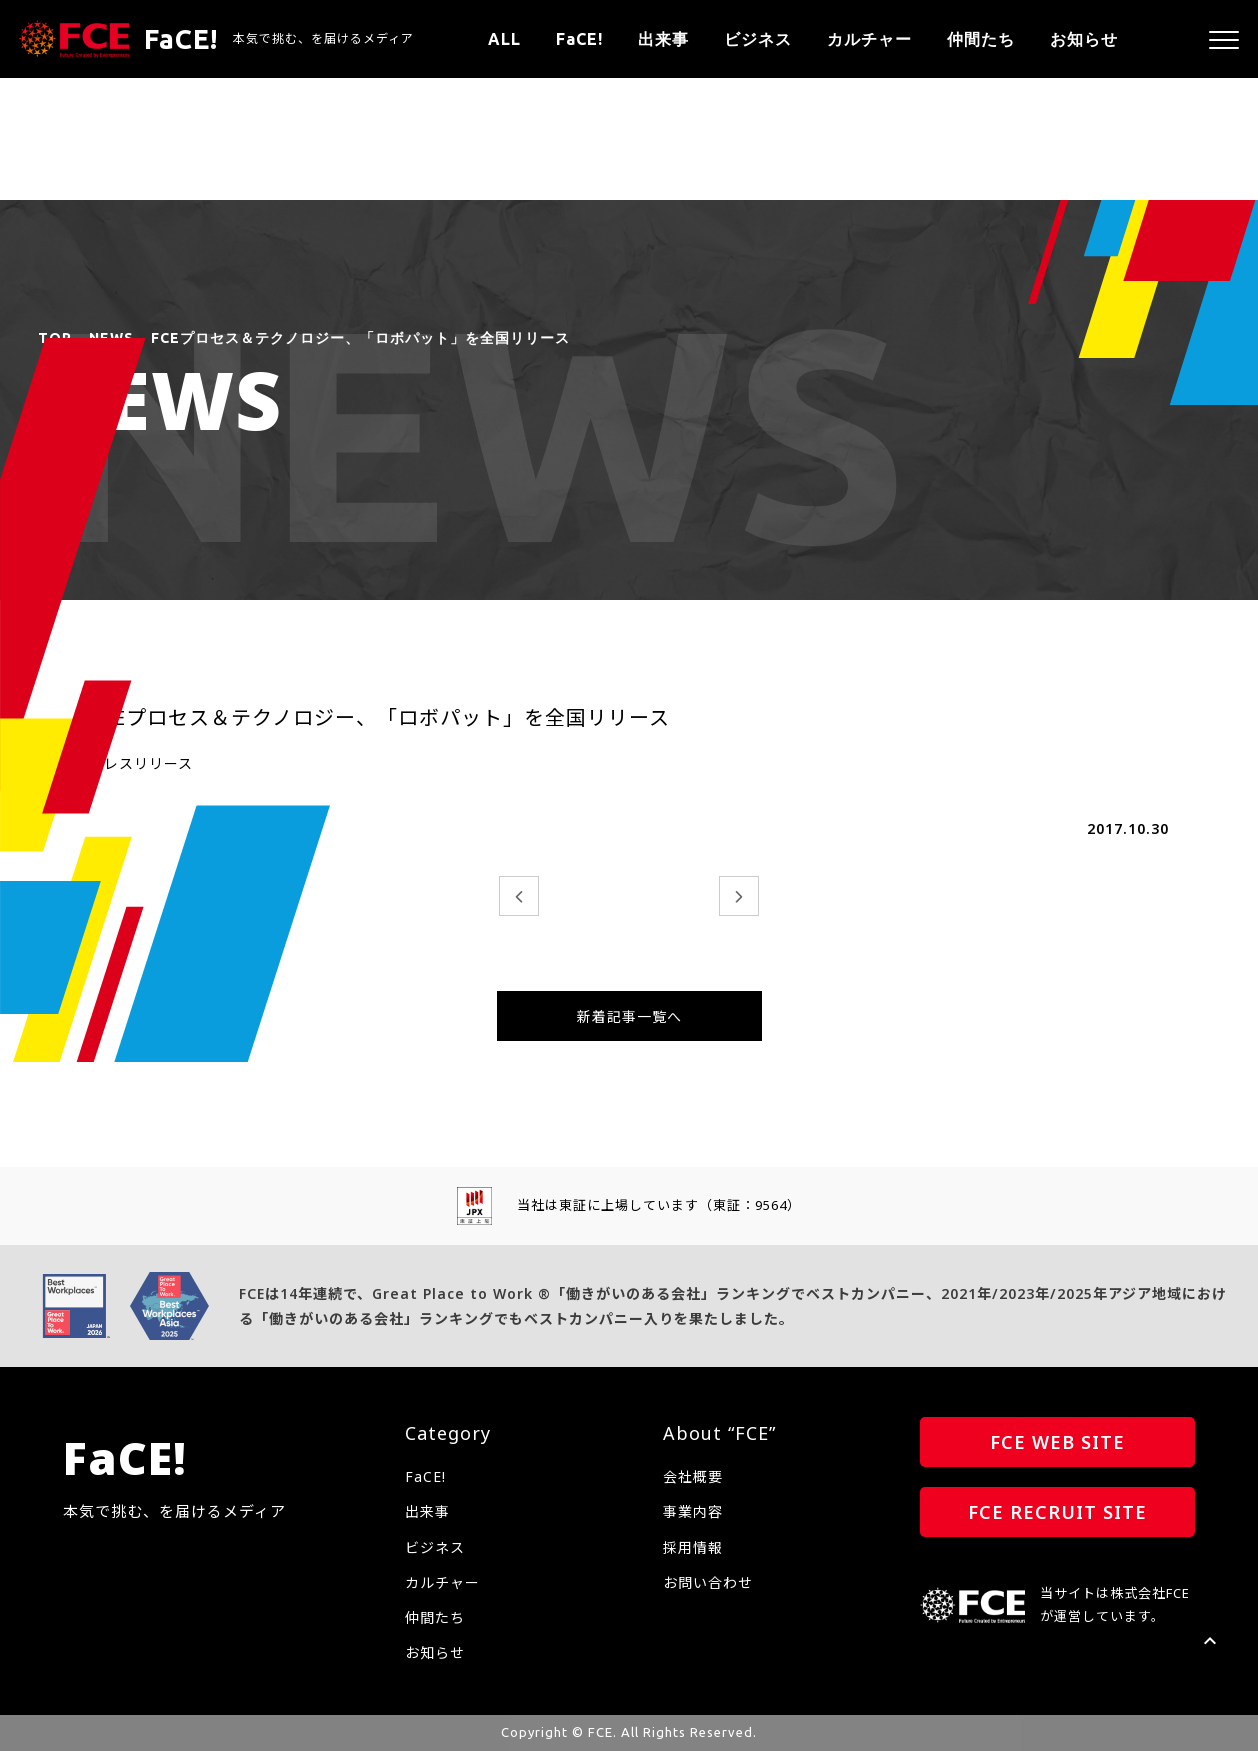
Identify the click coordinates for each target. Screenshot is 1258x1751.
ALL (504, 39)
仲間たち (981, 39)
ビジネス (758, 39)
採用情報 (693, 1547)
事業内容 (693, 1511)
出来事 (663, 39)
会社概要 (693, 1476)
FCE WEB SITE (1057, 1442)
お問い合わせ (708, 1582)
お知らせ (1084, 39)
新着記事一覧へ (629, 1016)
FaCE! (579, 39)
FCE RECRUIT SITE (1057, 1512)
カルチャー (869, 39)
